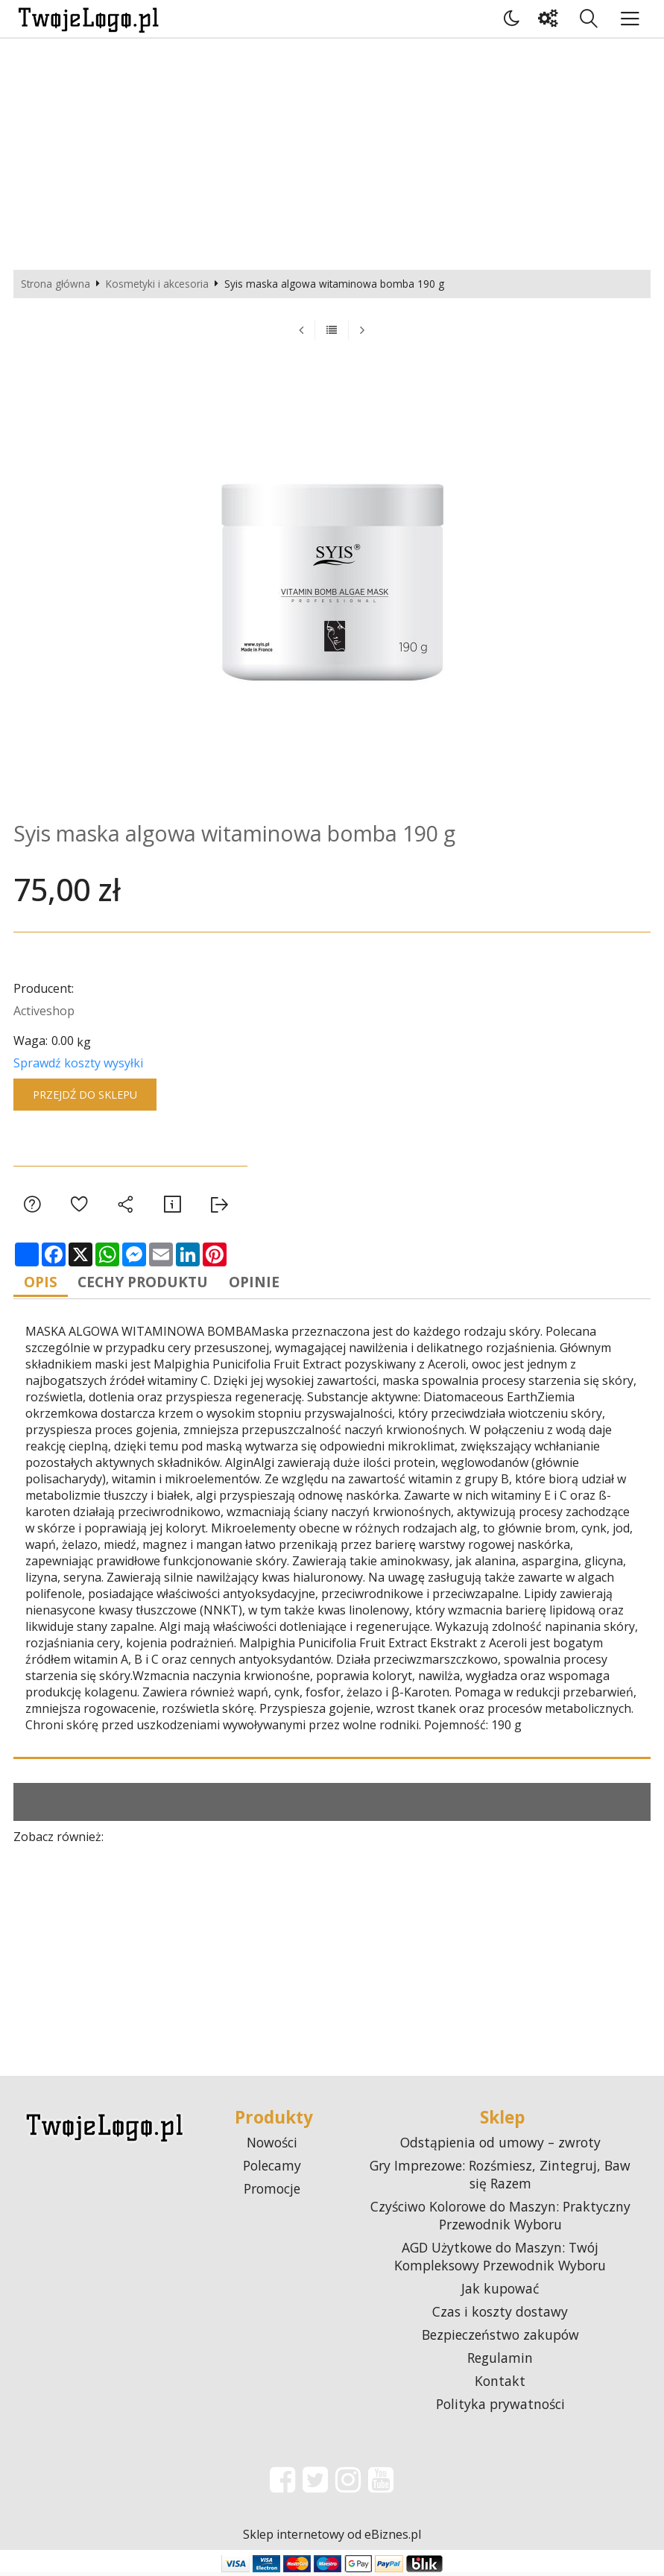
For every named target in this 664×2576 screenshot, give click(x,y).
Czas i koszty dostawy (500, 2315)
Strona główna (55, 284)
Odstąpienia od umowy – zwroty (500, 2146)
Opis (44, 1283)
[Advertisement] (332, 150)
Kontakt (500, 2384)
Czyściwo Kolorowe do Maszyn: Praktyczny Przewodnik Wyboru (500, 2219)
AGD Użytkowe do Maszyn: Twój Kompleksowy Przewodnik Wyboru (500, 2260)
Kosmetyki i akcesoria (157, 284)
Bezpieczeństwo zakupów (500, 2338)
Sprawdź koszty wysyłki (78, 1063)
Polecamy (272, 2169)
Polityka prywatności (500, 2407)
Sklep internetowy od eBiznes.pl (332, 2538)
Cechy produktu (154, 1283)
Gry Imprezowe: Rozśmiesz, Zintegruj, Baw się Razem (500, 2178)
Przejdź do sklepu (85, 1094)
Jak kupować (500, 2292)
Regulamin (500, 2361)
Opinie (274, 1283)
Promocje (272, 2192)
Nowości (272, 2146)
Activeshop (44, 1011)
